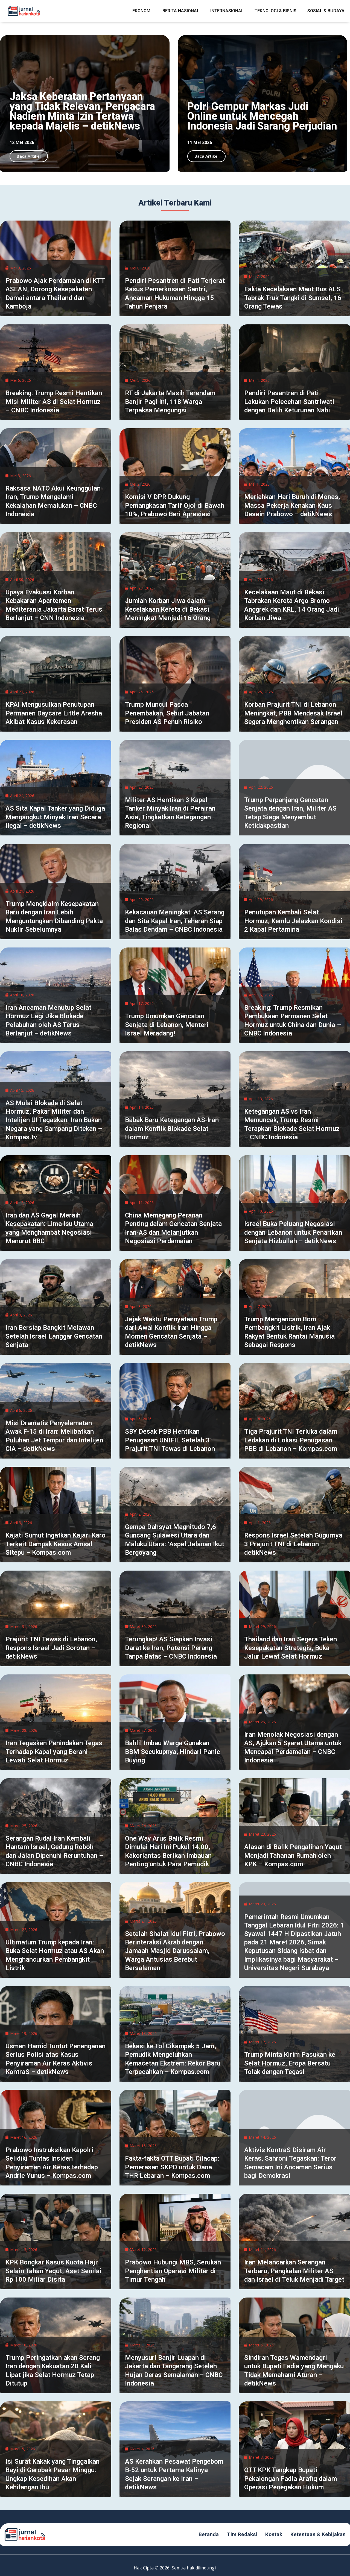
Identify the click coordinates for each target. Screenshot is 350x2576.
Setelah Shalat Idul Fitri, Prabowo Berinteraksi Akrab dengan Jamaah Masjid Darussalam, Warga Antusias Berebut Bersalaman (175, 1951)
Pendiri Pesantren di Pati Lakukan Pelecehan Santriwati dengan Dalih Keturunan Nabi (289, 401)
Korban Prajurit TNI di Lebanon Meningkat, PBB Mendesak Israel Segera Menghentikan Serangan (293, 713)
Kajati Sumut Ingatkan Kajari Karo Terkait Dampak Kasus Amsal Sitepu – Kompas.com (55, 1543)
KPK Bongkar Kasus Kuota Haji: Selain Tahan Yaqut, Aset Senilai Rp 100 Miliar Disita (53, 2270)
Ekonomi (141, 10)
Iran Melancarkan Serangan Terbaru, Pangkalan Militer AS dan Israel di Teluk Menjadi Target (294, 2270)
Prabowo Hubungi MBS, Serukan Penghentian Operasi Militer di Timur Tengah (173, 2270)
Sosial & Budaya (326, 10)
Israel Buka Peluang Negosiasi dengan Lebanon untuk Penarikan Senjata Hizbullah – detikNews (293, 1232)
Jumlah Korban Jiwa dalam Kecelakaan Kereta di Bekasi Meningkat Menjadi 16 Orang (168, 609)
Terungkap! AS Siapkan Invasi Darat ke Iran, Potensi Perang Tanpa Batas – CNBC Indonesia (171, 1647)
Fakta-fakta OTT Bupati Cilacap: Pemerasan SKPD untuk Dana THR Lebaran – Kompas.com (172, 2167)
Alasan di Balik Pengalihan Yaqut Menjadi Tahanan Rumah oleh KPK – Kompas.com (293, 1855)
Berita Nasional (180, 10)
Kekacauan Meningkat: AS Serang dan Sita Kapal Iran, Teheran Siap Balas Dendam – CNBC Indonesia (174, 920)
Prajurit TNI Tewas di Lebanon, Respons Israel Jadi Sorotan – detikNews (51, 1647)
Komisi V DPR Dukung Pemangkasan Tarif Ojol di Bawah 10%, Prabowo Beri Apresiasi (174, 505)
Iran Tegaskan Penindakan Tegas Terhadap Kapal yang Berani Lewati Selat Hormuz (53, 1751)
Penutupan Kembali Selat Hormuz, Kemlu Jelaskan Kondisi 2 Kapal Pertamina (293, 920)
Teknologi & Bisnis (275, 10)
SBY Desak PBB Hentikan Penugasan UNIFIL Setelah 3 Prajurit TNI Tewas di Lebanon (170, 1440)
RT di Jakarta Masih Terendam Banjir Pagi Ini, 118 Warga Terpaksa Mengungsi (170, 401)
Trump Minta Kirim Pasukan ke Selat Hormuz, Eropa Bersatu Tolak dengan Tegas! (289, 2063)
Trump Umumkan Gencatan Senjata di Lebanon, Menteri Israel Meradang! (167, 1024)
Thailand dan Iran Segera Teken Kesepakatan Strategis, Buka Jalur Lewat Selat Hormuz (290, 1647)
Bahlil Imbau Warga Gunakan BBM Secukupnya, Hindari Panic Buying (172, 1751)
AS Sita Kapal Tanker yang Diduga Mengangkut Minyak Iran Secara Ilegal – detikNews (55, 817)
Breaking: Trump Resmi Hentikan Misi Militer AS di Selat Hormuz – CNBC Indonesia (53, 401)
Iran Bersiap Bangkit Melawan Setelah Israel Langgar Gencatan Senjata (53, 1336)
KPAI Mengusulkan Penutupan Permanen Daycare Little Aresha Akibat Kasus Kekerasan (53, 713)
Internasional (227, 10)
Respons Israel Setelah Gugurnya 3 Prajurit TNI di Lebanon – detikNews (293, 1543)
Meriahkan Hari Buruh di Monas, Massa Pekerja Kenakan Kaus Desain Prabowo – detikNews (292, 505)
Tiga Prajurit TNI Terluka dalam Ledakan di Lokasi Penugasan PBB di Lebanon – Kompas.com (290, 1440)
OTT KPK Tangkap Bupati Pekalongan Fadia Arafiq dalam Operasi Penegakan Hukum (290, 2478)
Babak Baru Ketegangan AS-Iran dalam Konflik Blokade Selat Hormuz (172, 1128)
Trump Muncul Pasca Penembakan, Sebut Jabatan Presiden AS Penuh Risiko (167, 713)
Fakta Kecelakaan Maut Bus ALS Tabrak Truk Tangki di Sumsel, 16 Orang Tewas (292, 297)
